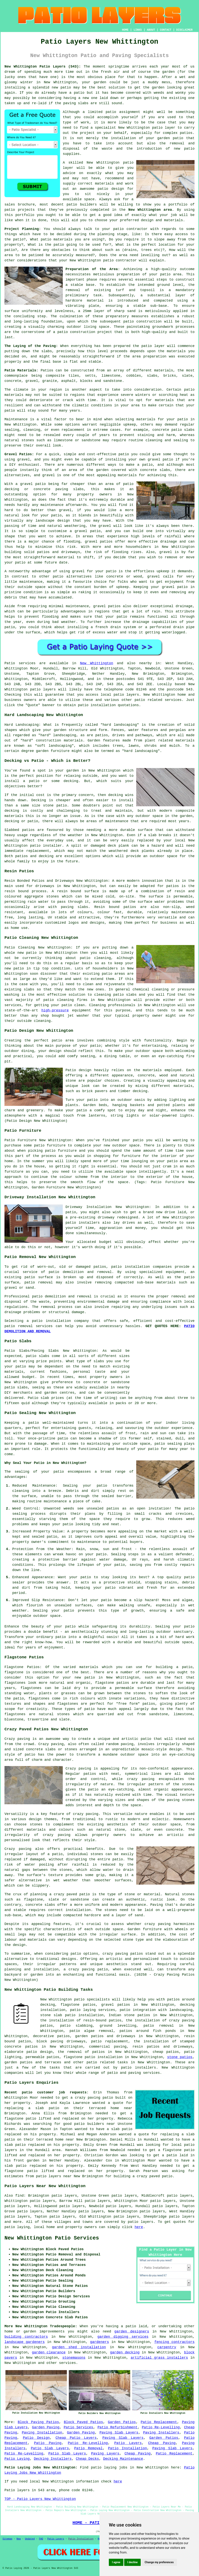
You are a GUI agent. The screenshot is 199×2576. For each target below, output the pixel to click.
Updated (30, 2539)
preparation (154, 356)
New (19, 2539)
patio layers (43, 689)
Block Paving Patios (38, 2422)
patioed (36, 255)
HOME (125, 29)
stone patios (179, 2057)
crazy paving (56, 1835)
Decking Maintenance (123, 2459)
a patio (76, 93)
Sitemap (7, 2539)
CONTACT (165, 29)
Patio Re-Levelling (161, 2427)
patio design (111, 189)
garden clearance (48, 2352)
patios (186, 133)
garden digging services (122, 2337)
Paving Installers (161, 2433)
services (67, 2363)
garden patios (18, 2062)
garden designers (131, 2331)
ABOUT (151, 29)
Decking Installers (53, 2459)
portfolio (177, 204)
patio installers (138, 2068)
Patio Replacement (159, 2422)
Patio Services (78, 2427)
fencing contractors (174, 2342)
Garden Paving (45, 2427)
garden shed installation (79, 2347)
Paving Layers (105, 2453)
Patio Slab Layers (50, 2448)
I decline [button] (132, 2562)
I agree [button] (116, 2562)
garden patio (170, 138)
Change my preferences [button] (159, 2562)
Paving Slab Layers (119, 2433)
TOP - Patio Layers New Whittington (40, 2499)
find (19, 2196)
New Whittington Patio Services (51, 2238)
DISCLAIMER (184, 29)
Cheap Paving (161, 2443)
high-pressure (55, 1010)
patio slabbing (76, 2026)
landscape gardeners (24, 2342)
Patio (9, 663)
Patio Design (36, 2438)
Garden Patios (122, 2422)
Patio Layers (128, 2443)
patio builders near (94, 2124)
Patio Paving (47, 2443)
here (139, 2227)
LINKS (138, 29)
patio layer (163, 128)
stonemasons (74, 2358)
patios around (181, 1999)
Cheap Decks (87, 2459)
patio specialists (92, 1999)
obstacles (60, 250)
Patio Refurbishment (118, 2427)
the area (118, 255)
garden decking (125, 2352)
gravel (153, 576)
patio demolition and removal (62, 1296)
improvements (52, 2331)
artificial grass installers (159, 2358)
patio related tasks (107, 2062)
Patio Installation (127, 2448)
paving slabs (75, 103)
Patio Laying (17, 2459)
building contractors (26, 2337)
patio (65, 87)
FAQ (41, 2539)
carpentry (166, 2347)
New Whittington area (150, 210)
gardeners (99, 2342)
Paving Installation (42, 2433)
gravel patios (115, 2005)
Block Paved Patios (83, 2422)
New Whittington (96, 663)
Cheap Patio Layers (76, 2438)
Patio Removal (88, 2448)
